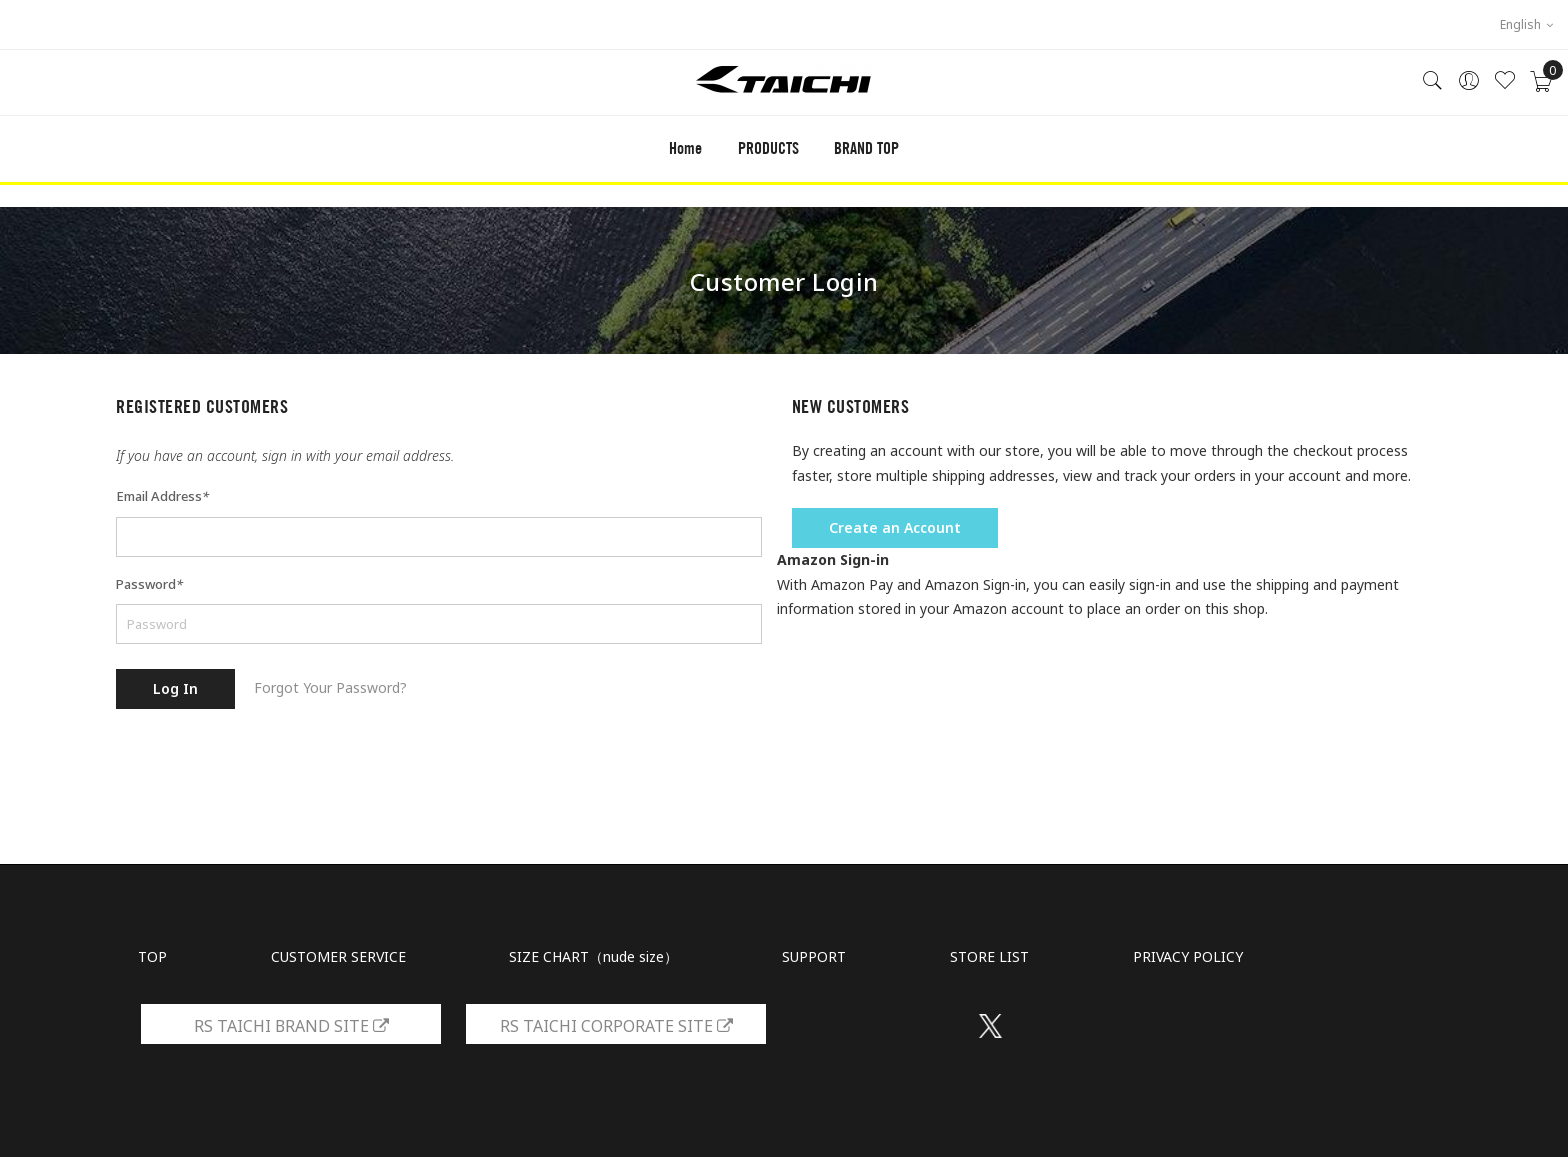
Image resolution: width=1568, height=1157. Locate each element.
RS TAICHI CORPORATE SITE (616, 1026)
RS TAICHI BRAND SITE (291, 1026)
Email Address (162, 496)
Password (149, 584)
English (1526, 24)
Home (685, 148)
